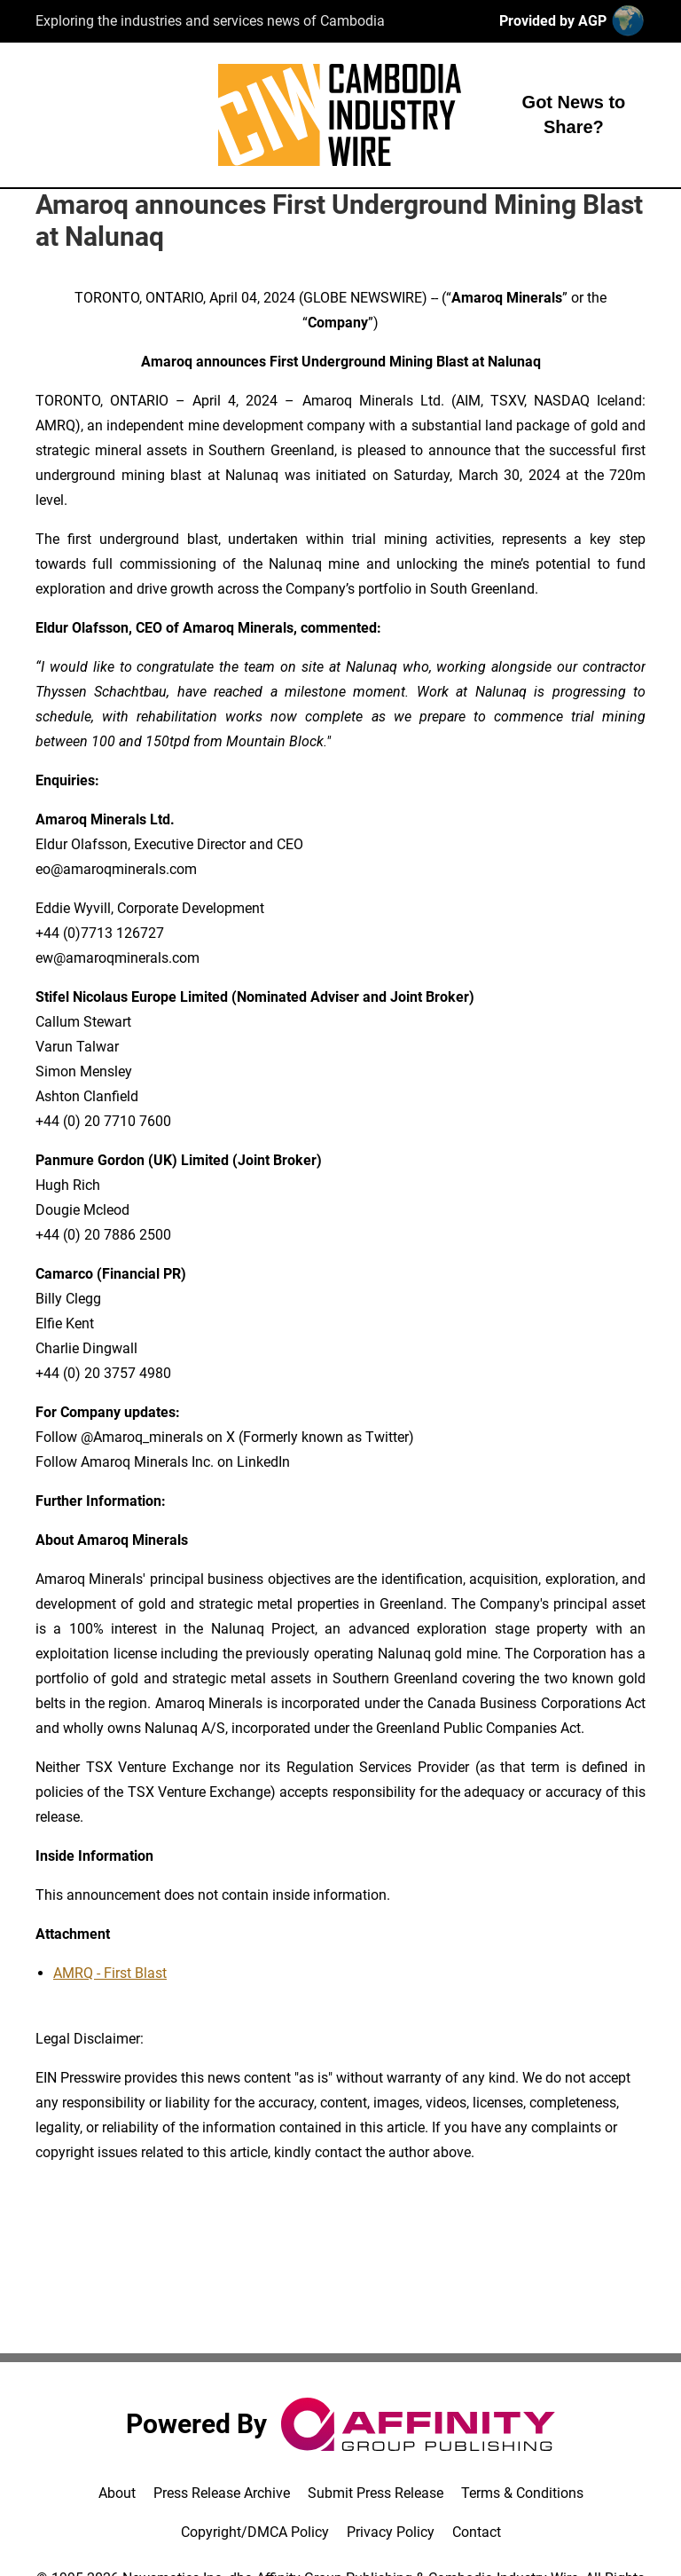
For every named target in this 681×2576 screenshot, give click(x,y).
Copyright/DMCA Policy (255, 2532)
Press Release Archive (221, 2493)
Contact (476, 2532)
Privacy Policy (390, 2532)
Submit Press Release (375, 2493)
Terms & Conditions (522, 2493)
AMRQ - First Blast (110, 1973)
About (117, 2493)
